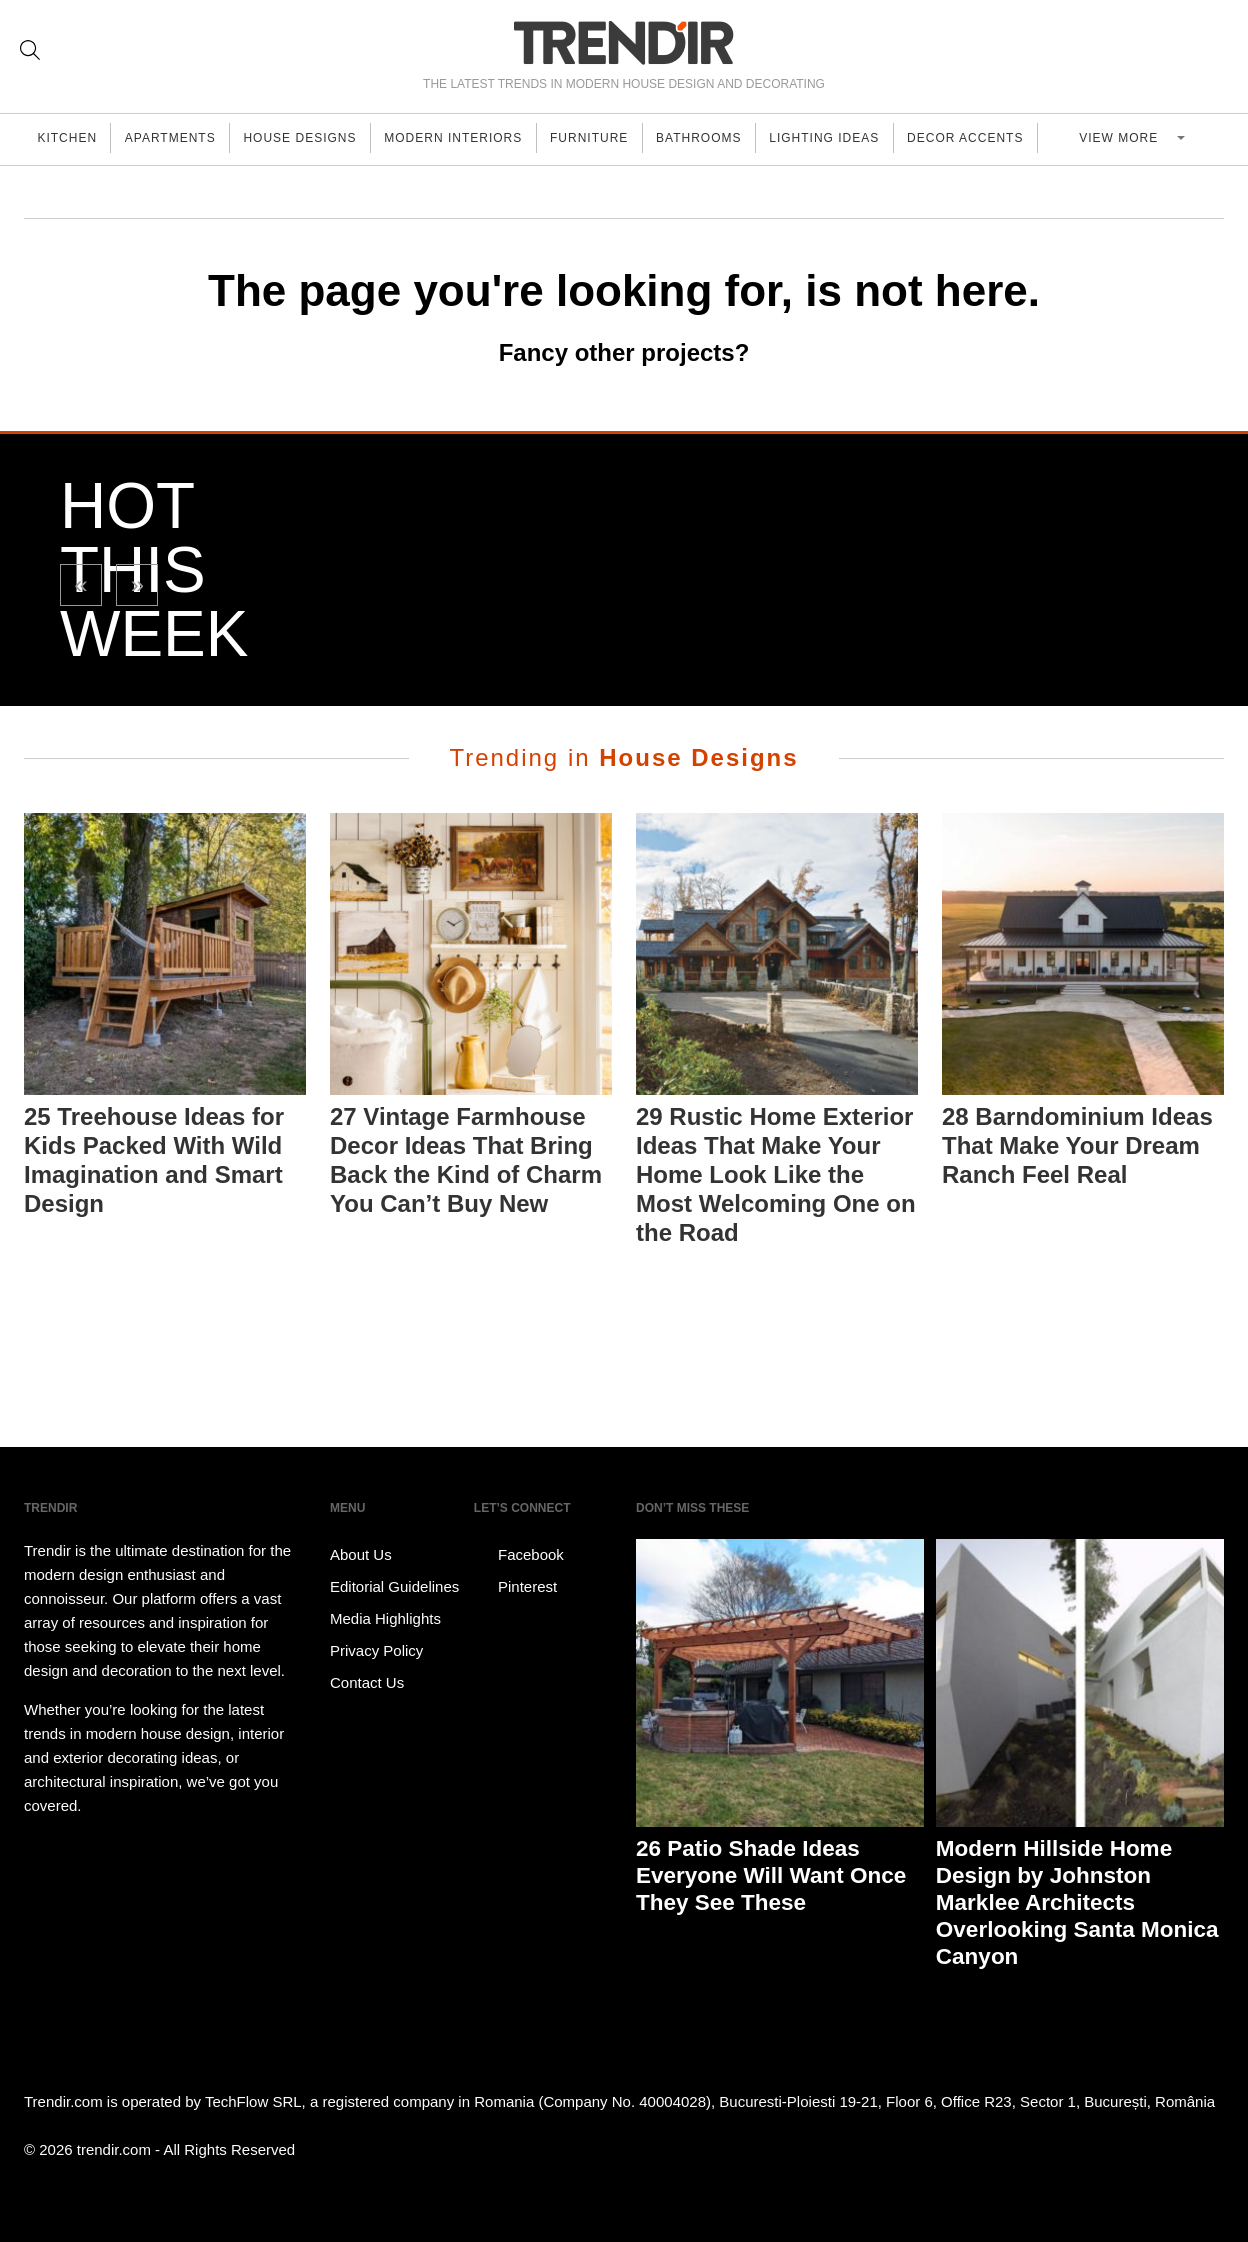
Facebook (519, 1555)
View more (1141, 139)
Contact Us (367, 1682)
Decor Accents (1004, 139)
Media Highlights (385, 1618)
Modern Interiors (472, 139)
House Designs (313, 139)
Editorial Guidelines (394, 1586)
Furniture (613, 139)
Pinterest (515, 1587)
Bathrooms (727, 139)
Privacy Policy (376, 1650)
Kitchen (70, 139)
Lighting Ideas (858, 139)
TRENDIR (624, 42)
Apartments (178, 139)
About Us (361, 1554)
